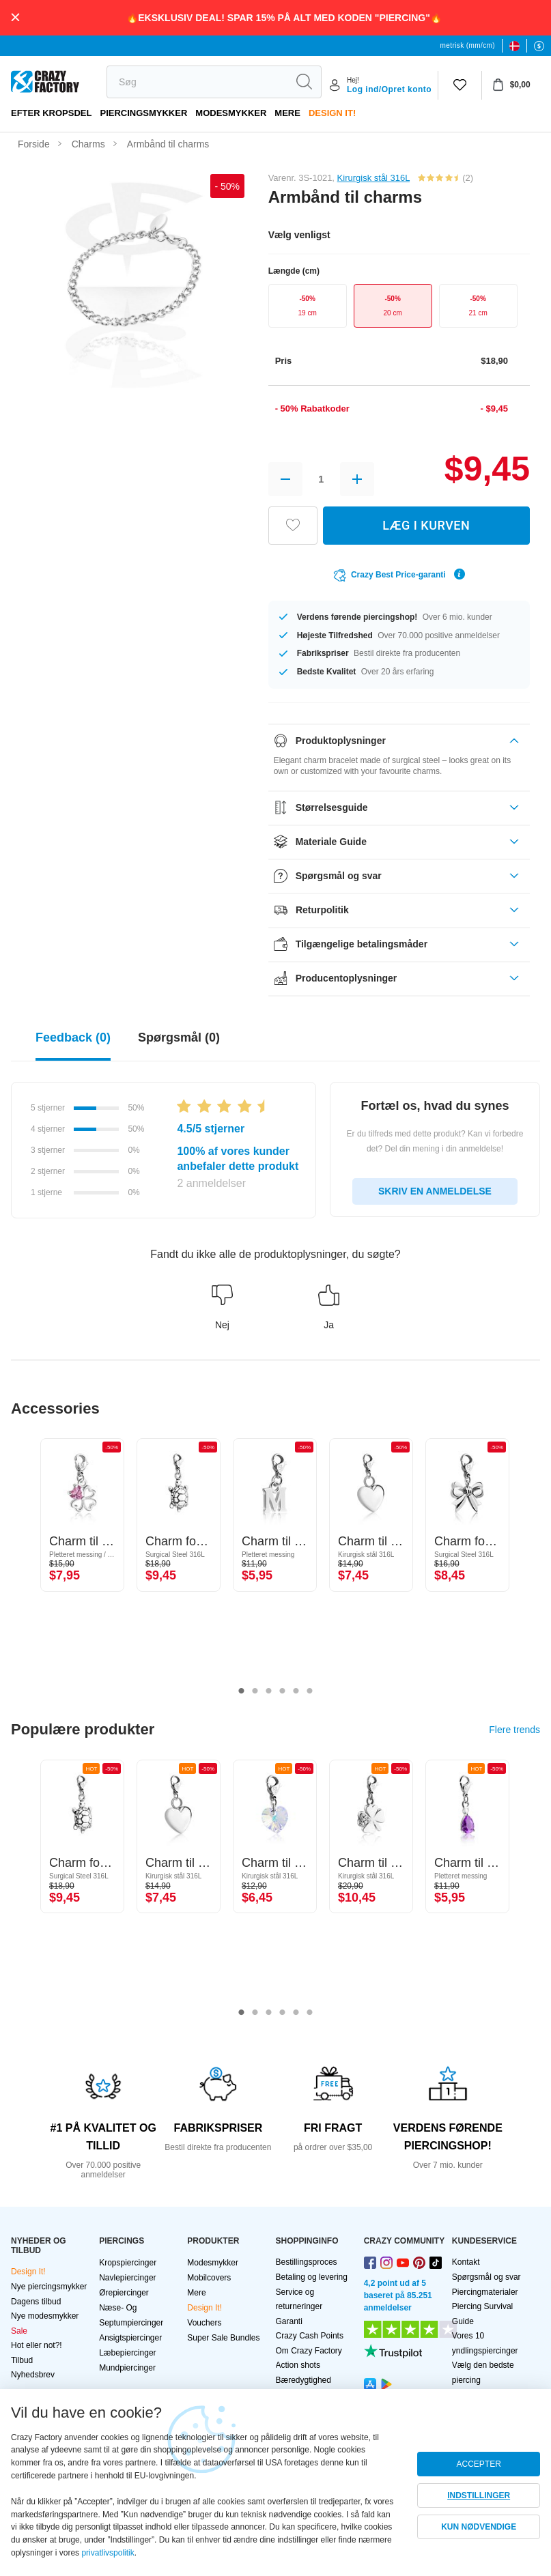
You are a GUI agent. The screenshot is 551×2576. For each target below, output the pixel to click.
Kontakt (466, 2262)
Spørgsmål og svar (486, 2277)
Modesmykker (230, 113)
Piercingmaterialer (485, 2292)
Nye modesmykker (45, 2316)
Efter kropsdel (51, 113)
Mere (287, 113)
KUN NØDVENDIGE (478, 2527)
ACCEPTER (478, 2464)
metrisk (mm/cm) (467, 45)
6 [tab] (310, 1691)
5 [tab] (296, 1691)
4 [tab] (282, 1691)
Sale (19, 2331)
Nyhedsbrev (33, 2374)
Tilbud (22, 2360)
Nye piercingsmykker (49, 2286)
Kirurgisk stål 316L (373, 178)
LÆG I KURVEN (426, 525)
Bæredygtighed (303, 2380)
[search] (197, 82)
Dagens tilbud (36, 2301)
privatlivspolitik (107, 2553)
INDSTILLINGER (478, 2495)
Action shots (298, 2365)
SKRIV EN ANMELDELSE (435, 1191)
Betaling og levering (312, 2277)
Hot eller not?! (36, 2345)
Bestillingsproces (306, 2262)
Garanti (289, 2321)
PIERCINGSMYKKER (143, 113)
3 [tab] (269, 1691)
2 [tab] (255, 1691)
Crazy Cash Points (309, 2336)
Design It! (332, 113)
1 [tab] (242, 1691)
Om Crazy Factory (309, 2351)
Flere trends (514, 1729)
